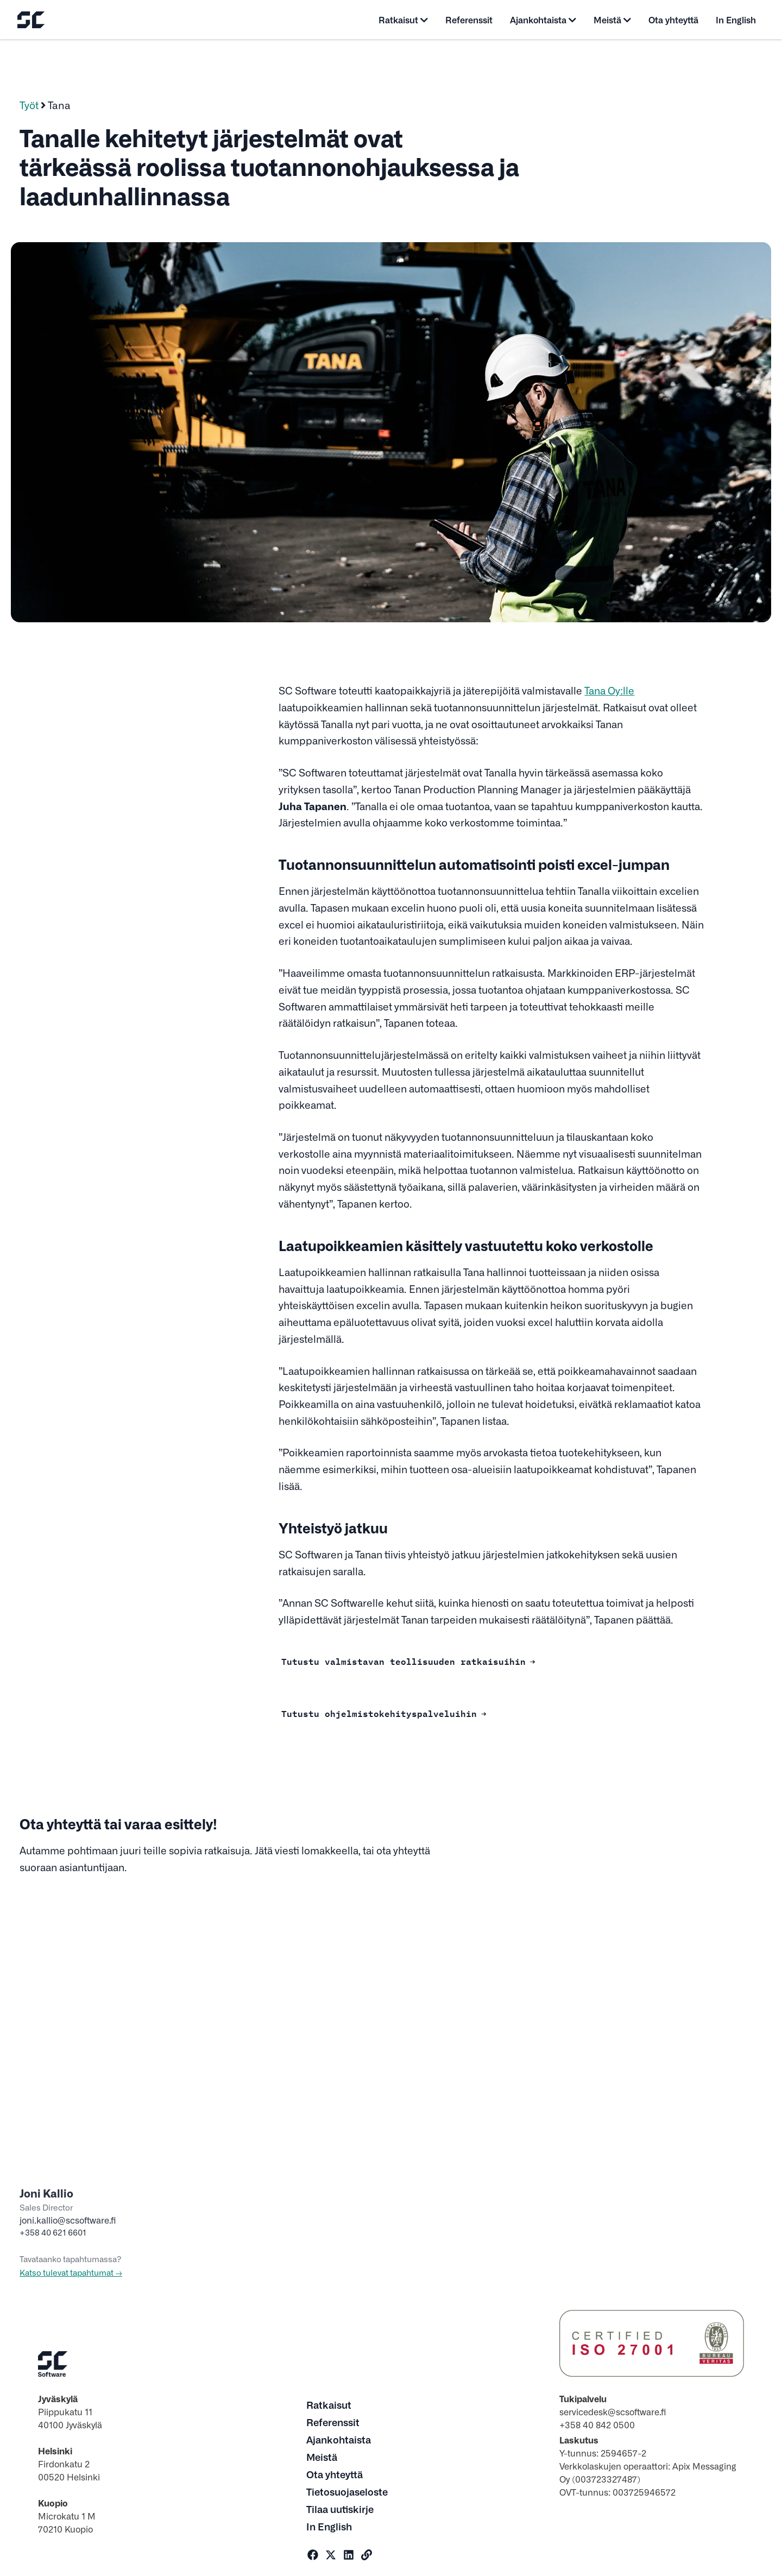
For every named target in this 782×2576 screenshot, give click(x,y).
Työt (29, 105)
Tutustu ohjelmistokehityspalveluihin (379, 1712)
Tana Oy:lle (609, 690)
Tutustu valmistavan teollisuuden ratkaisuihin (403, 1660)
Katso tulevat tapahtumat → (71, 2272)
